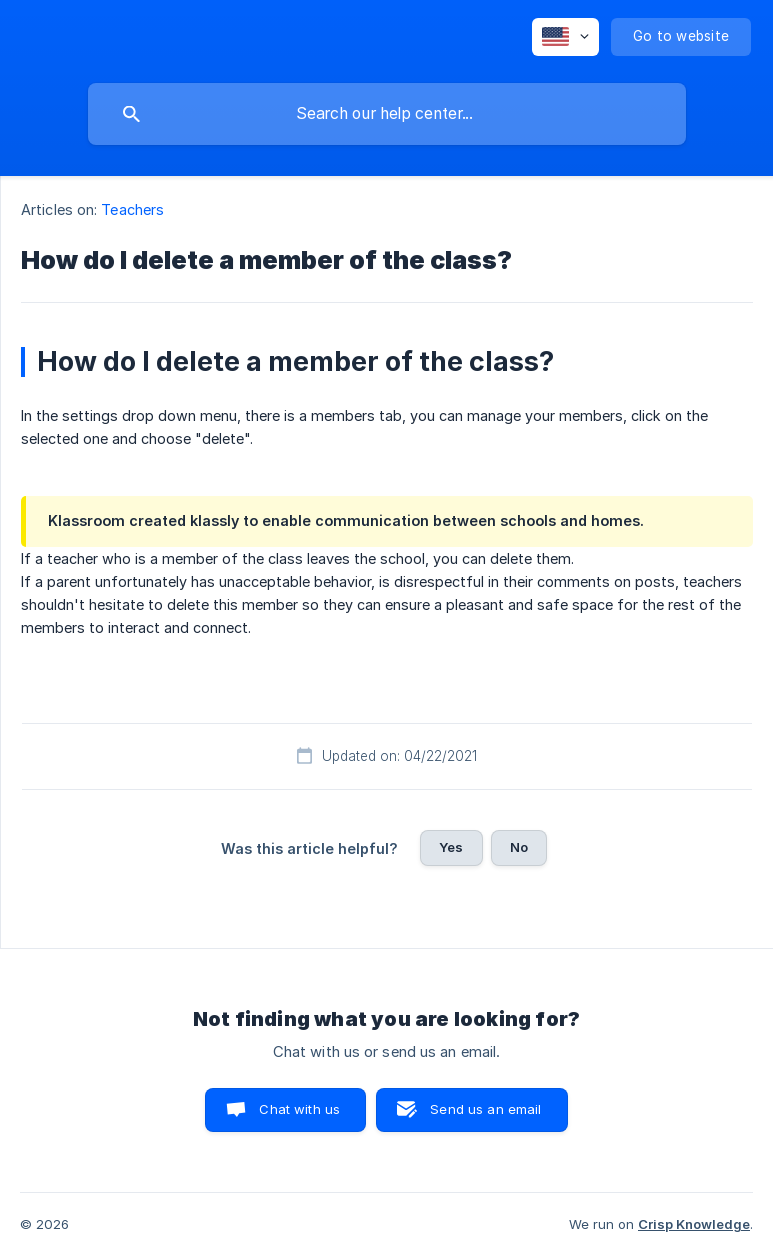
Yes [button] (451, 847)
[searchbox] (387, 114)
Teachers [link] (132, 209)
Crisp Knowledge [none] (694, 1224)
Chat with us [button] (299, 1109)
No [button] (519, 847)
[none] (565, 37)
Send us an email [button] (485, 1109)
